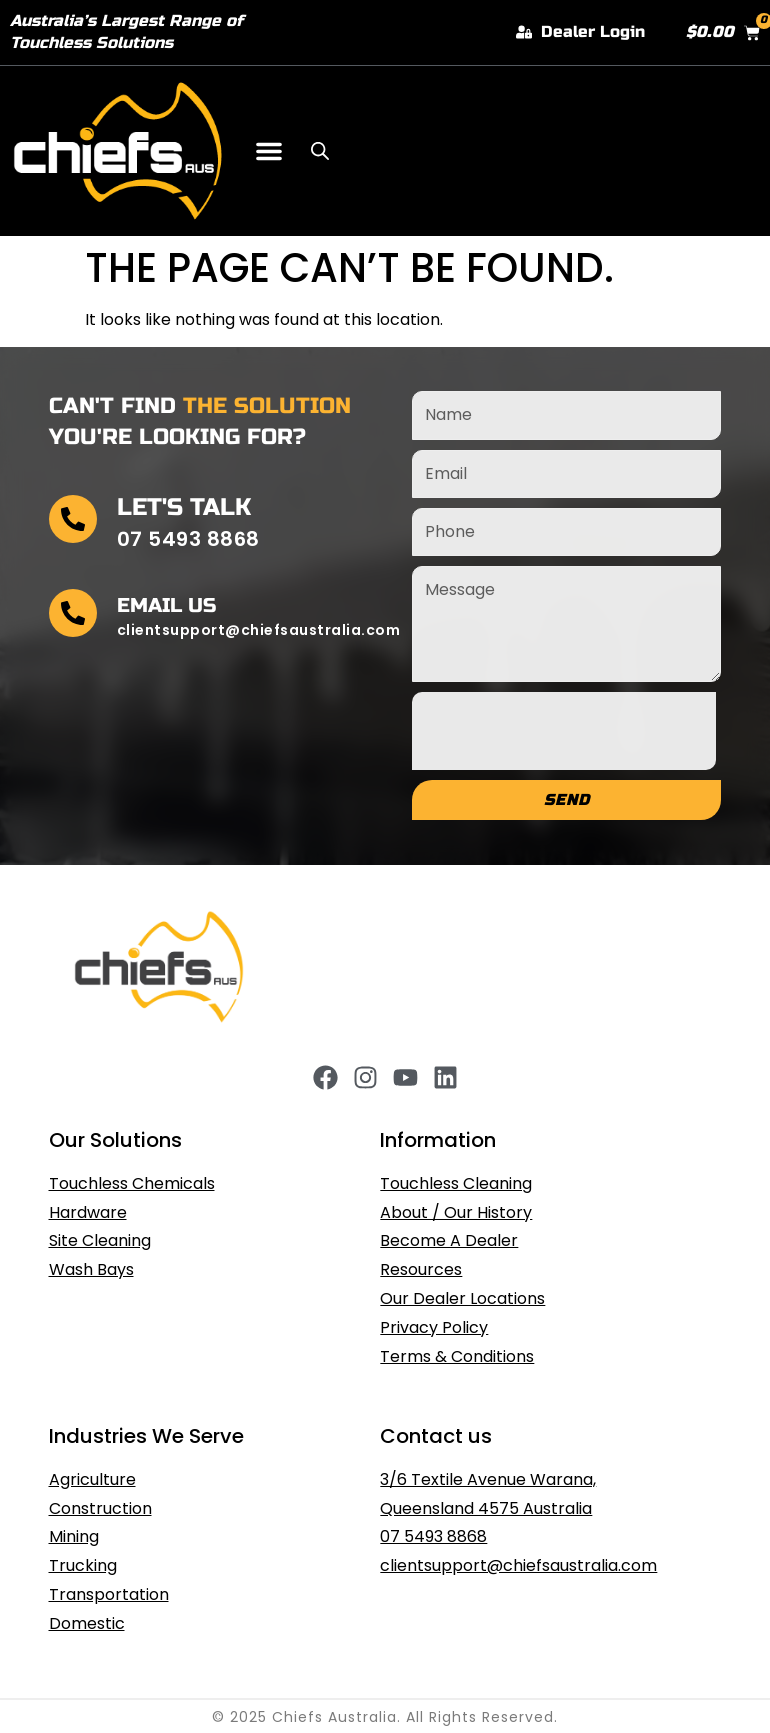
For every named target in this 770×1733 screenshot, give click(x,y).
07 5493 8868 (433, 1536)
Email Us (166, 605)
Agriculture (92, 1479)
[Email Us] (73, 613)
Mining (74, 1536)
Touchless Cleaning (456, 1183)
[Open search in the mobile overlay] (320, 151)
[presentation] (564, 731)
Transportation (109, 1594)
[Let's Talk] (73, 519)
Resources (421, 1269)
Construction (100, 1508)
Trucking (83, 1565)
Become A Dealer (449, 1240)
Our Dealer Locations (462, 1298)
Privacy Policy (434, 1327)
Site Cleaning (100, 1240)
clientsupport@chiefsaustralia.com (518, 1565)
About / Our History (456, 1212)
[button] (269, 151)
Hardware (88, 1212)
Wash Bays (91, 1269)
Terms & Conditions (457, 1356)
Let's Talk (184, 507)
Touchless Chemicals (132, 1183)
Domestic (87, 1623)
